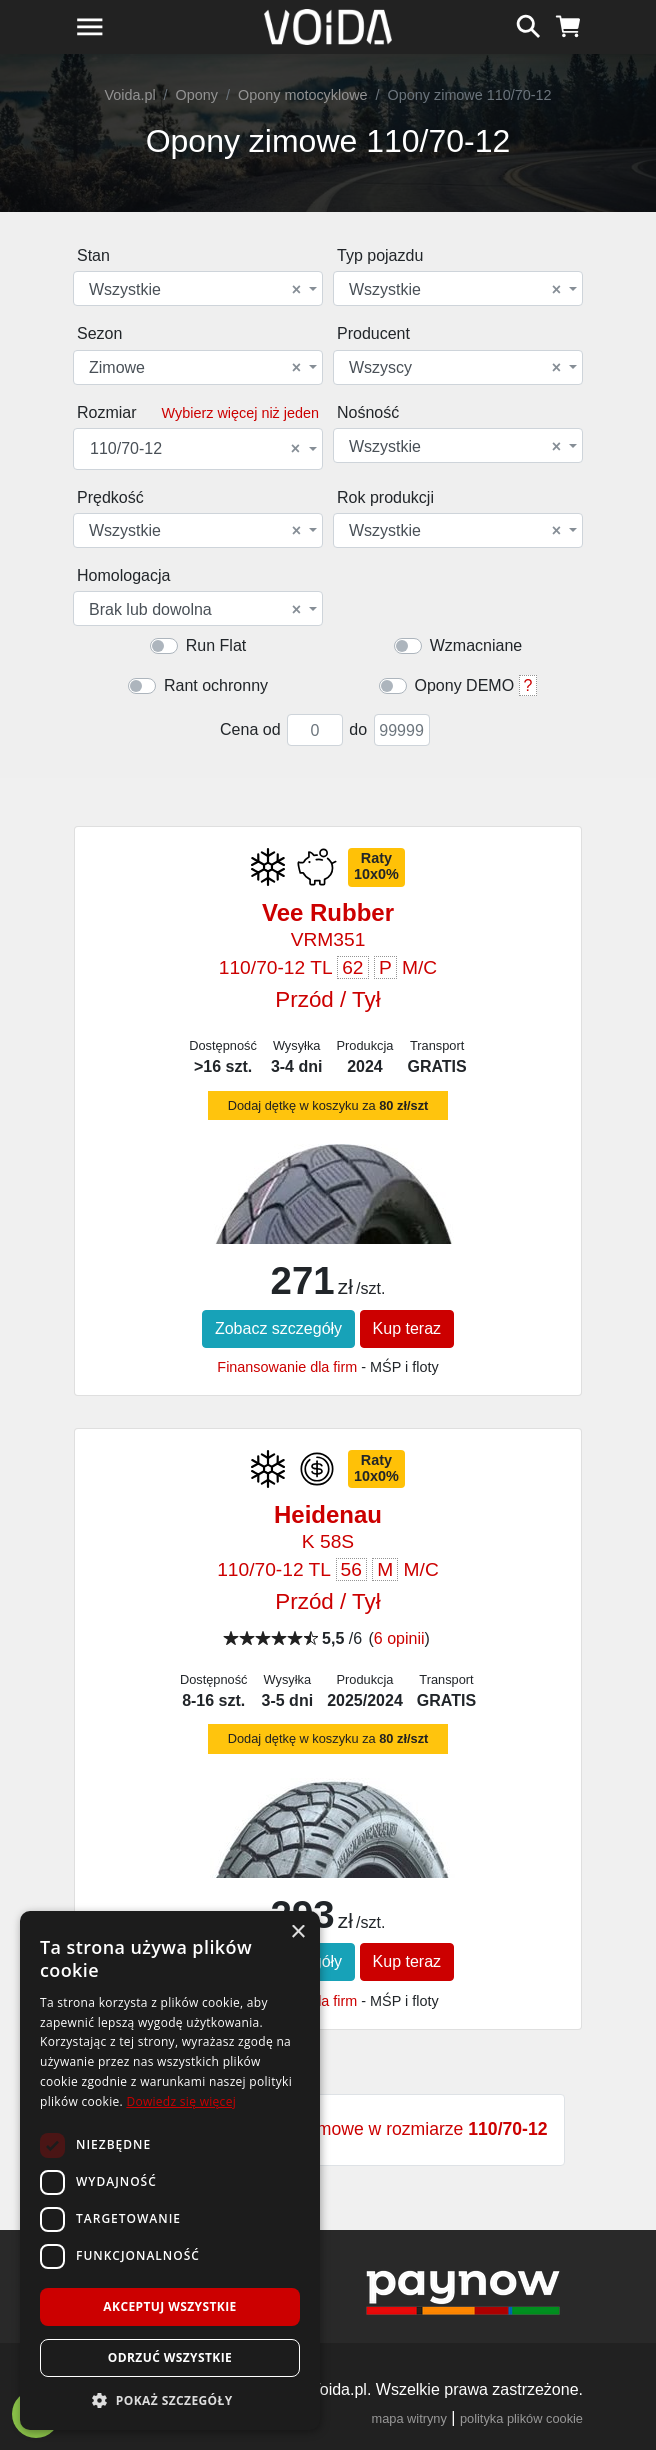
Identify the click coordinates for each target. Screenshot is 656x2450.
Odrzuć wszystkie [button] (170, 2357)
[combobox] (198, 288)
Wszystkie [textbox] (195, 290)
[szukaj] (528, 24)
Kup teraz (407, 1328)
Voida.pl (129, 95)
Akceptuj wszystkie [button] (169, 2306)
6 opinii (399, 1638)
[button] (170, 2400)
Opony (197, 95)
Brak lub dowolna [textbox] (195, 610)
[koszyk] (568, 24)
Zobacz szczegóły (278, 1328)
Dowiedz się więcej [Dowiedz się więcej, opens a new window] (181, 2101)
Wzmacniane (476, 645)
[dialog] (170, 2170)
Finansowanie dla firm (287, 1367)
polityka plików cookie (521, 2418)
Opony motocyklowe (303, 95)
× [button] (297, 1932)
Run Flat (216, 645)
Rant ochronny (216, 685)
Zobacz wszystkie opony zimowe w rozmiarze (327, 2129)
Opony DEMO (465, 685)
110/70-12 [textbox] (195, 449)
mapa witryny (409, 2418)
